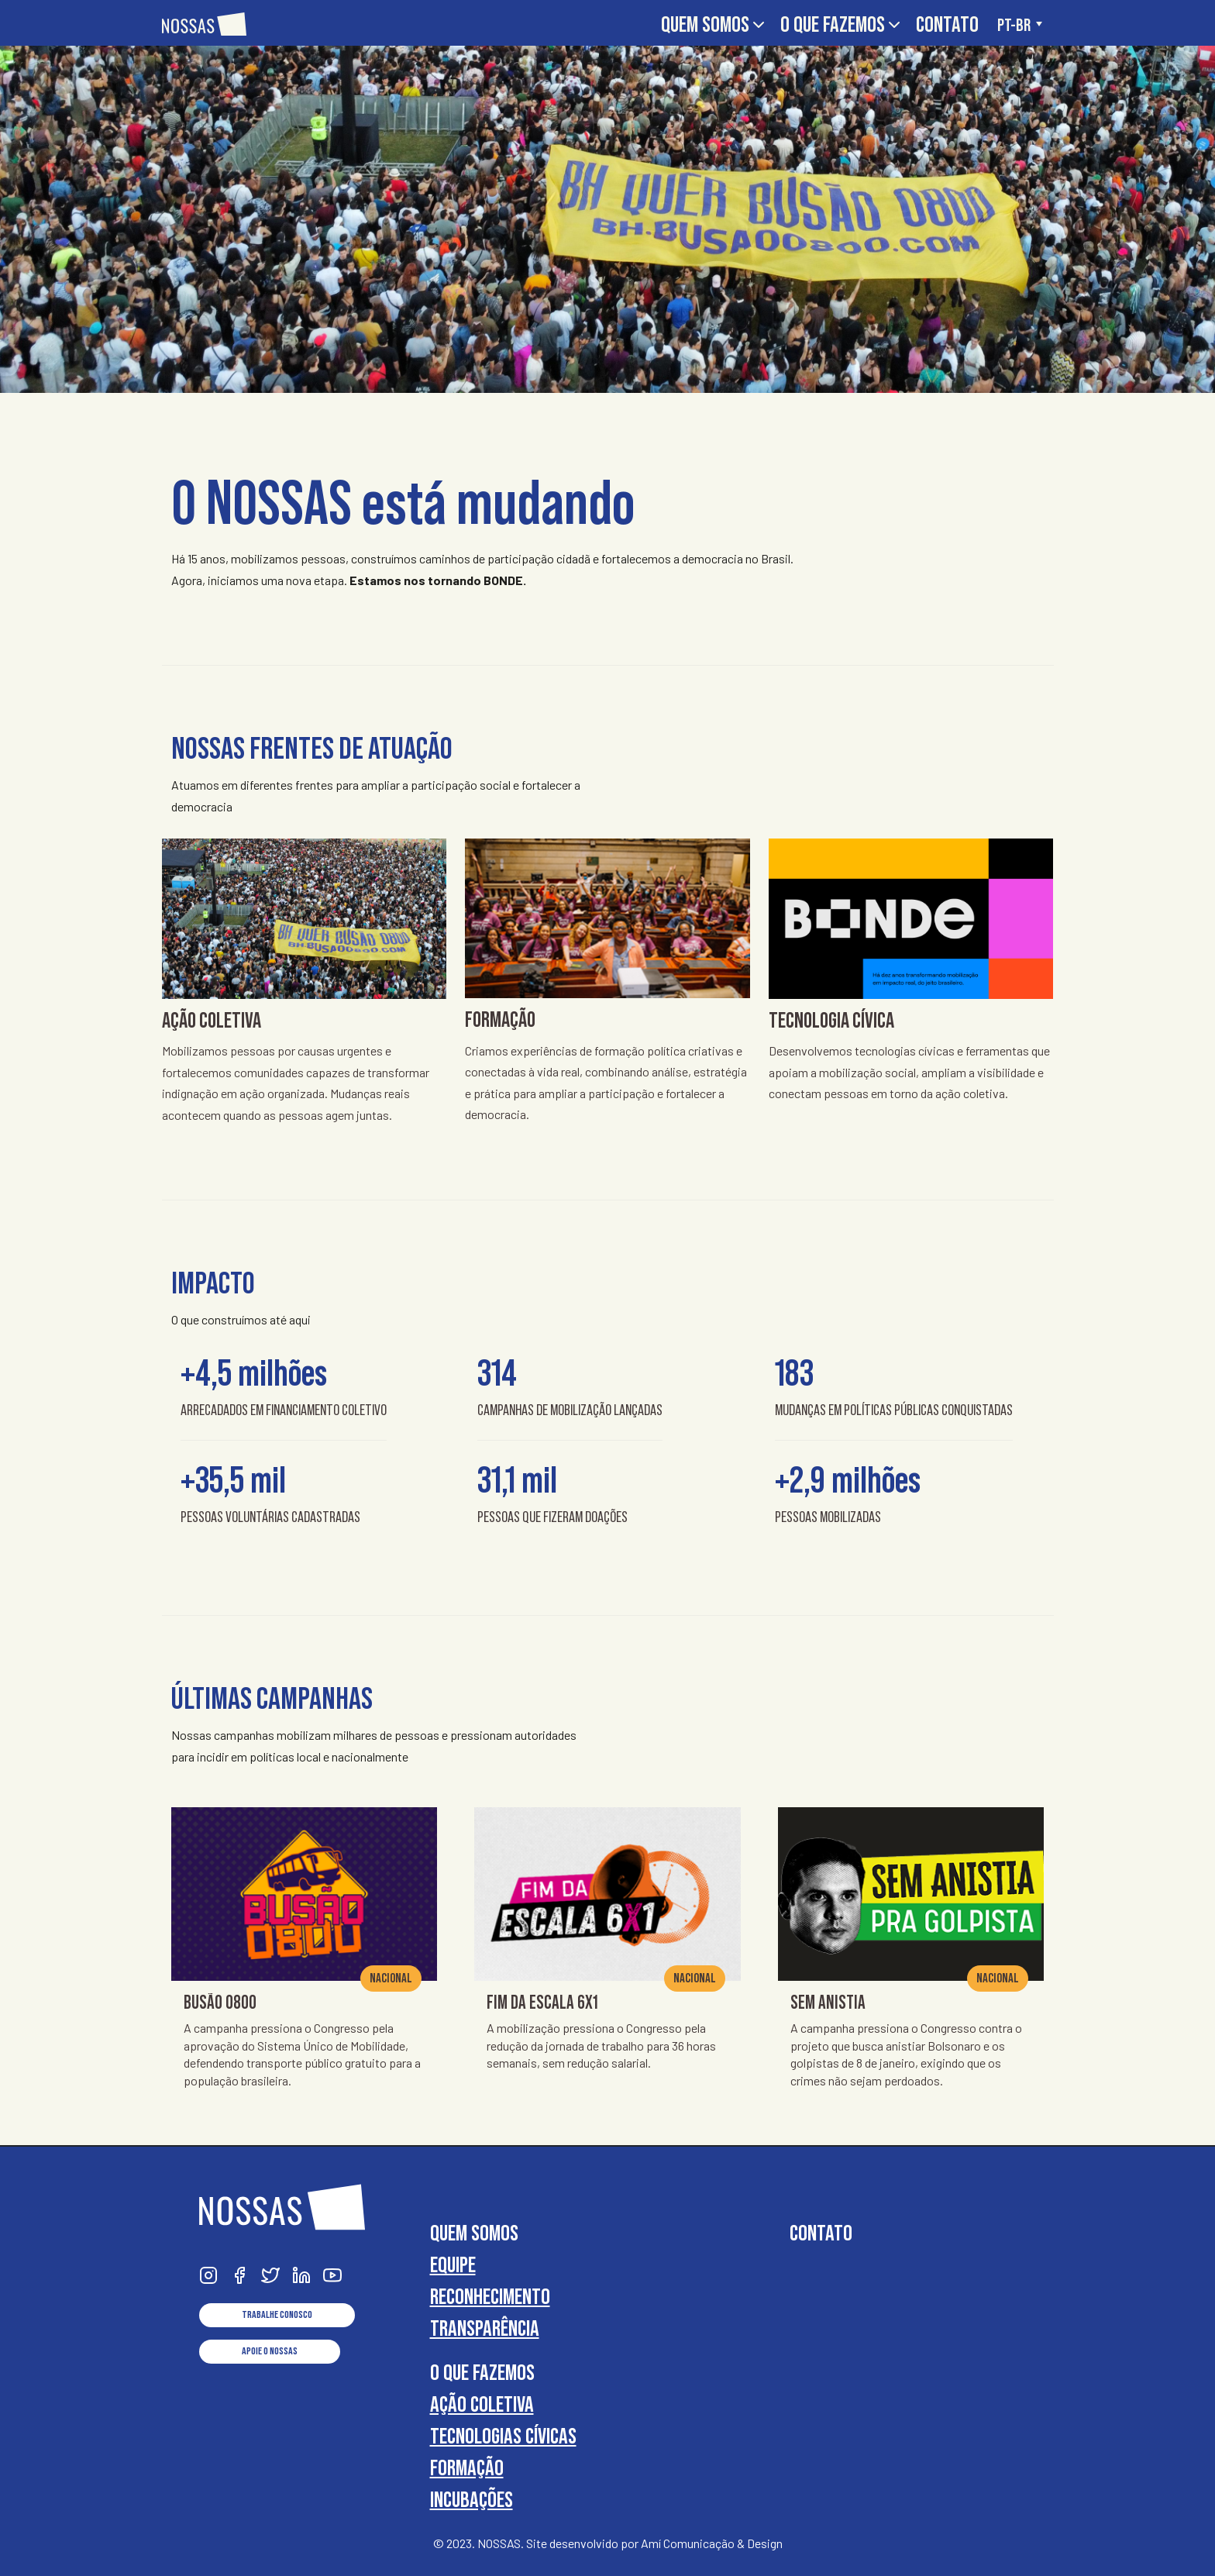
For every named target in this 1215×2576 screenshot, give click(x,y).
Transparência (484, 2328)
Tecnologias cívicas (503, 2436)
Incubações (471, 2499)
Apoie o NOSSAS (270, 2351)
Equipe (453, 2265)
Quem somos (714, 24)
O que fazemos (842, 24)
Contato (947, 24)
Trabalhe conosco (277, 2314)
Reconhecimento (490, 2296)
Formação (467, 2468)
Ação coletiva (482, 2404)
